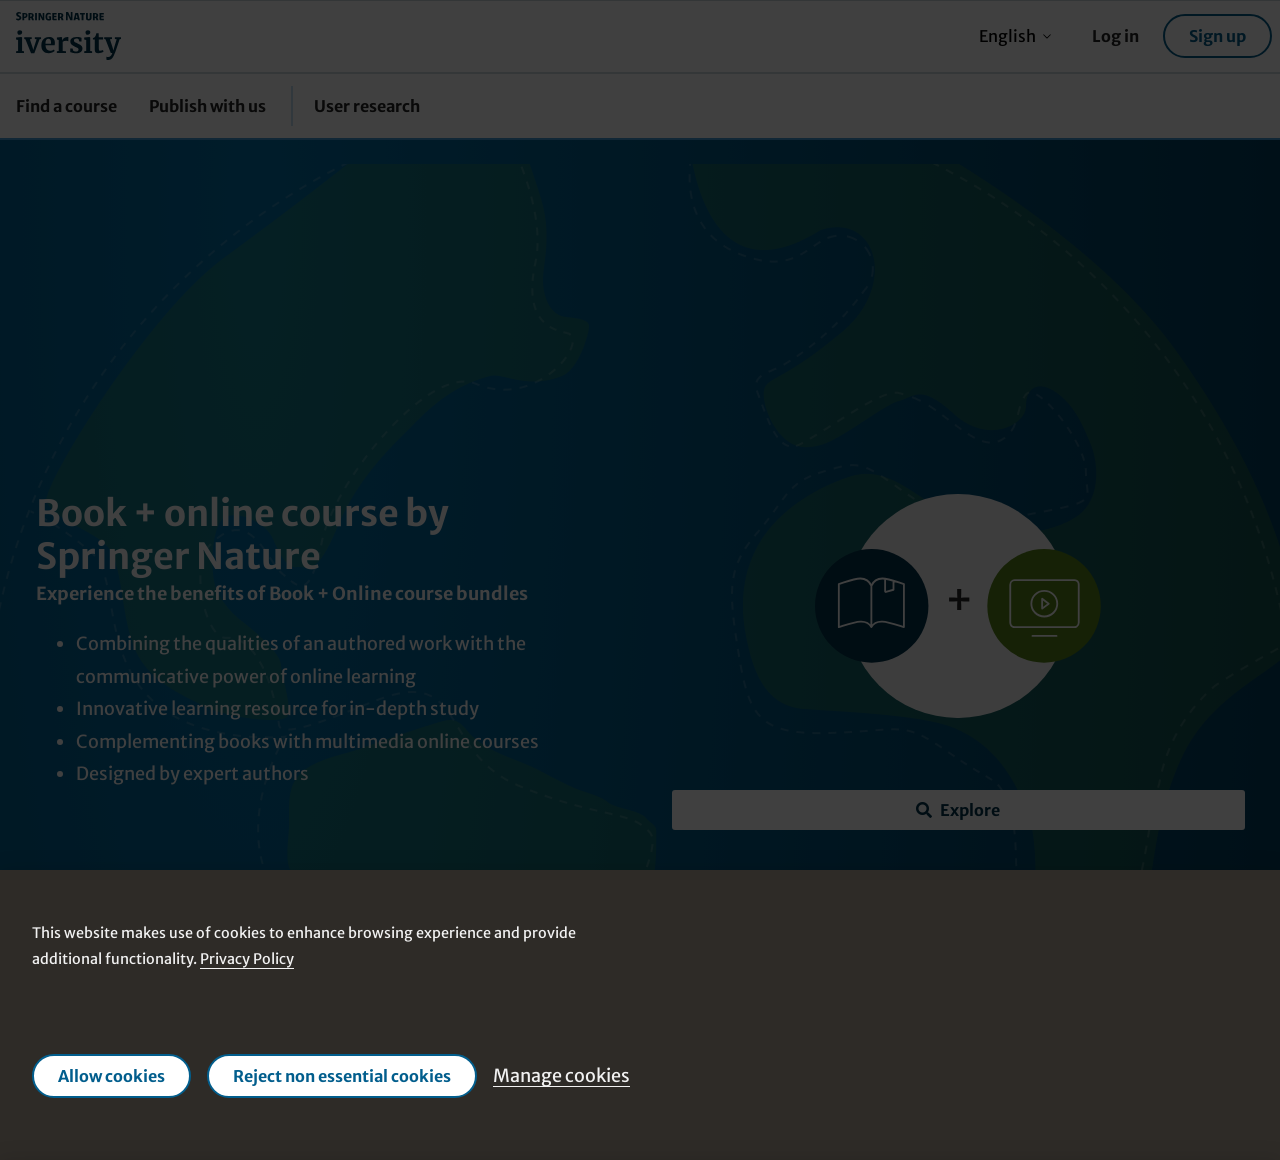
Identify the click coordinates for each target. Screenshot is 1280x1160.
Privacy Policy (247, 959)
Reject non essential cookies (342, 1076)
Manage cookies (561, 1075)
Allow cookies (111, 1076)
